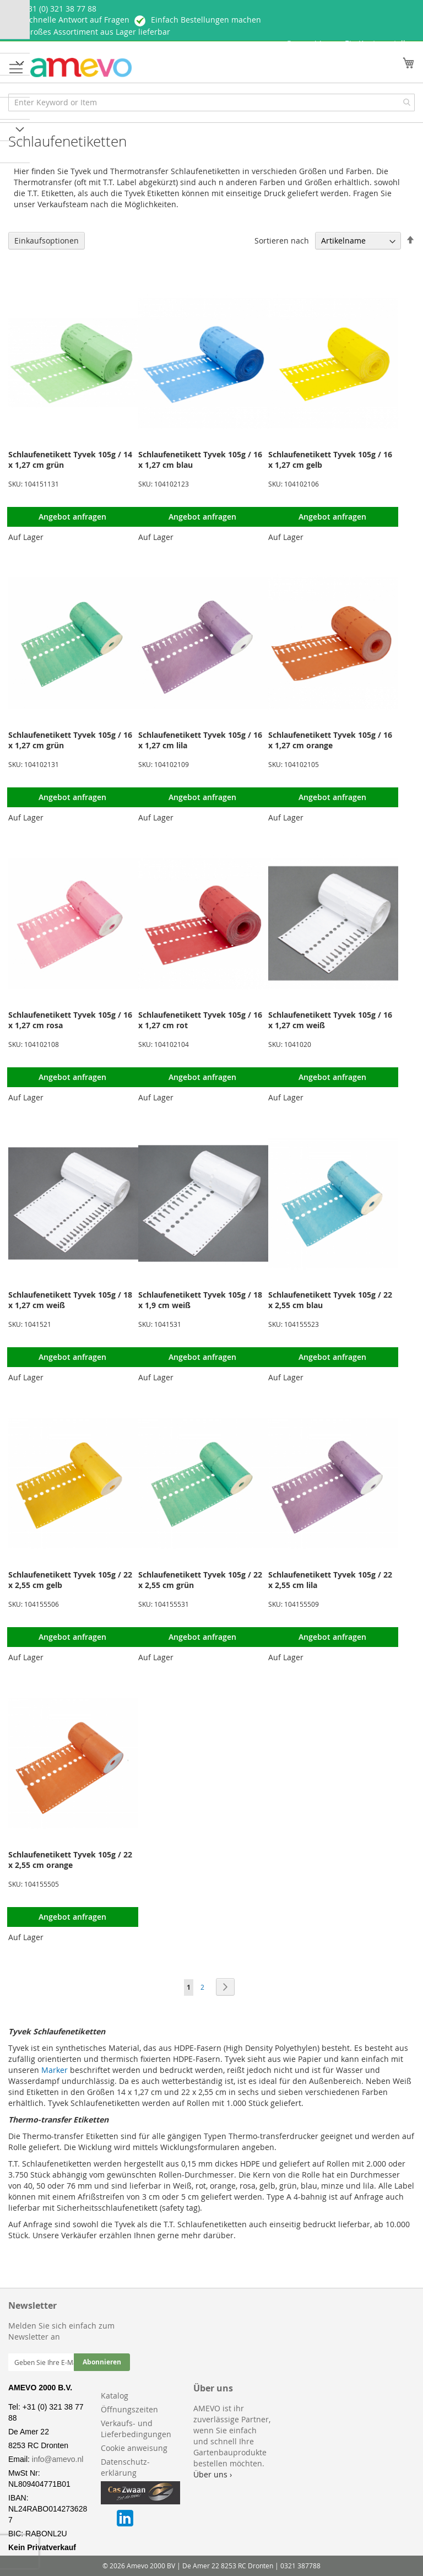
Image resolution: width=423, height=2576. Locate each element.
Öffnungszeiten (129, 2409)
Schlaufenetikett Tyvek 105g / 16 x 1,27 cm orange (330, 740)
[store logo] (81, 67)
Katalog (114, 2395)
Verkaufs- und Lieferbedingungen (136, 2428)
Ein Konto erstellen (380, 43)
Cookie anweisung (134, 2448)
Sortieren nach (281, 240)
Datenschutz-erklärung (125, 2467)
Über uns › (212, 2474)
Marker (54, 2070)
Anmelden (312, 44)
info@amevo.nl (58, 2459)
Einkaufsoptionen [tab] (46, 240)
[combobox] (211, 102)
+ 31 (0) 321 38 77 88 (58, 8)
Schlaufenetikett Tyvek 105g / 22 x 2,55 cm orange (70, 1859)
